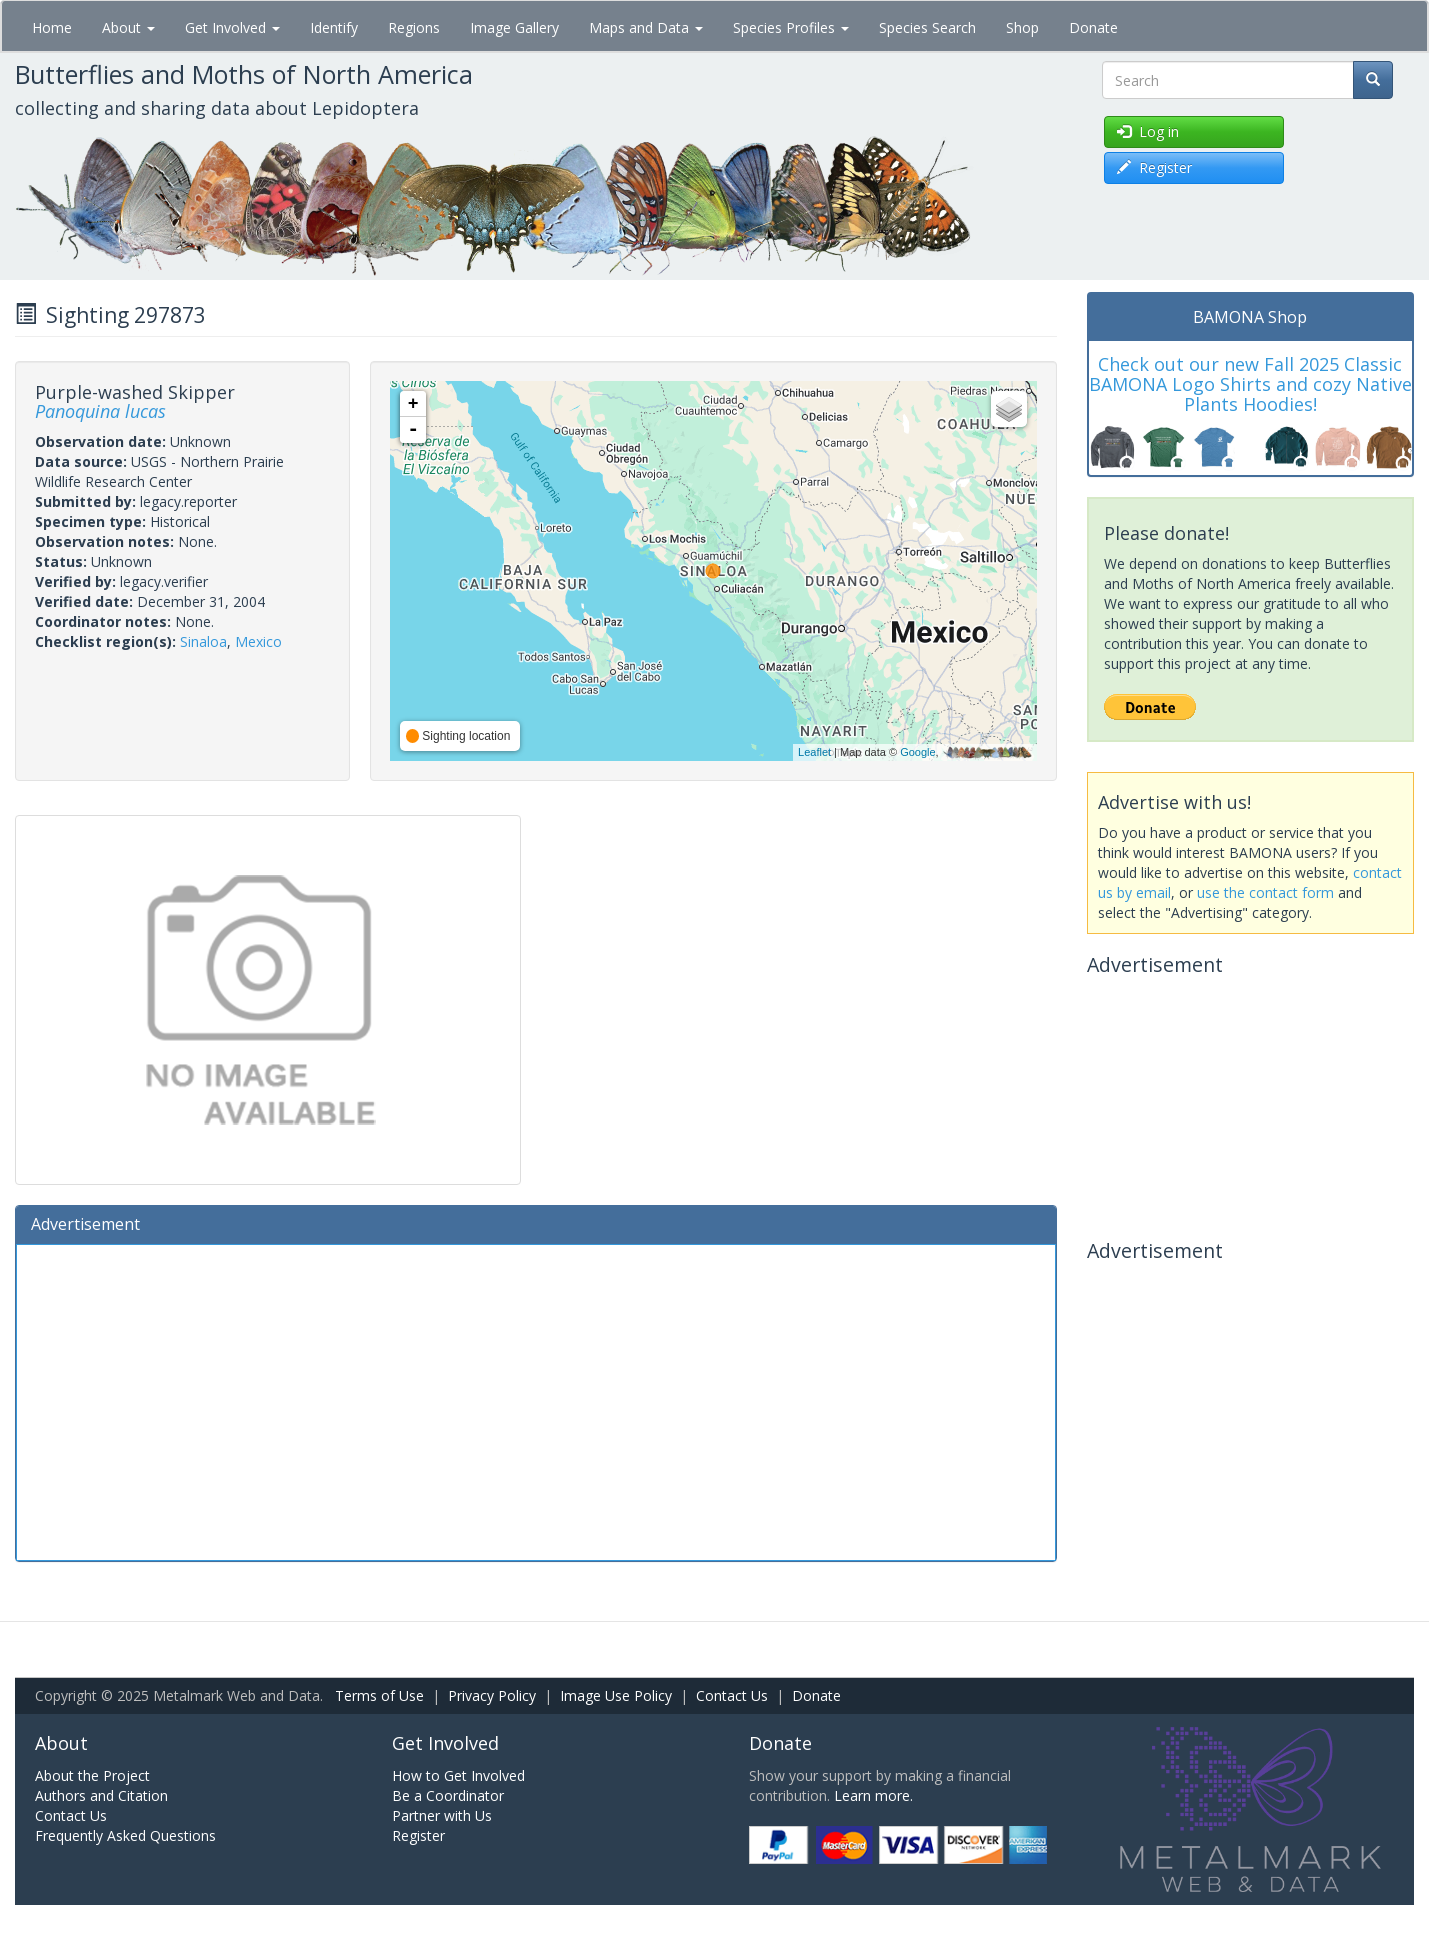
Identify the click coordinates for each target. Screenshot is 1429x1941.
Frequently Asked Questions (125, 1835)
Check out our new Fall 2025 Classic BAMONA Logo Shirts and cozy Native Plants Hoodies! (1250, 384)
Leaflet (814, 752)
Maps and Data (646, 27)
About (128, 27)
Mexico (258, 641)
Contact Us (732, 1695)
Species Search (927, 27)
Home (52, 27)
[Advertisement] (536, 1400)
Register (418, 1835)
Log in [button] (1148, 131)
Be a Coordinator (448, 1795)
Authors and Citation (101, 1795)
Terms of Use (379, 1695)
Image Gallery (514, 27)
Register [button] (1154, 167)
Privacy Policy (492, 1695)
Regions (414, 27)
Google (917, 752)
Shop (1022, 27)
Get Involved (232, 27)
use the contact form (1265, 892)
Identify (334, 27)
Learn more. (873, 1795)
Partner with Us (442, 1815)
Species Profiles (791, 27)
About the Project (92, 1775)
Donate (1093, 27)
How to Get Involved (458, 1775)
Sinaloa (203, 641)
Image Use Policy (616, 1695)
